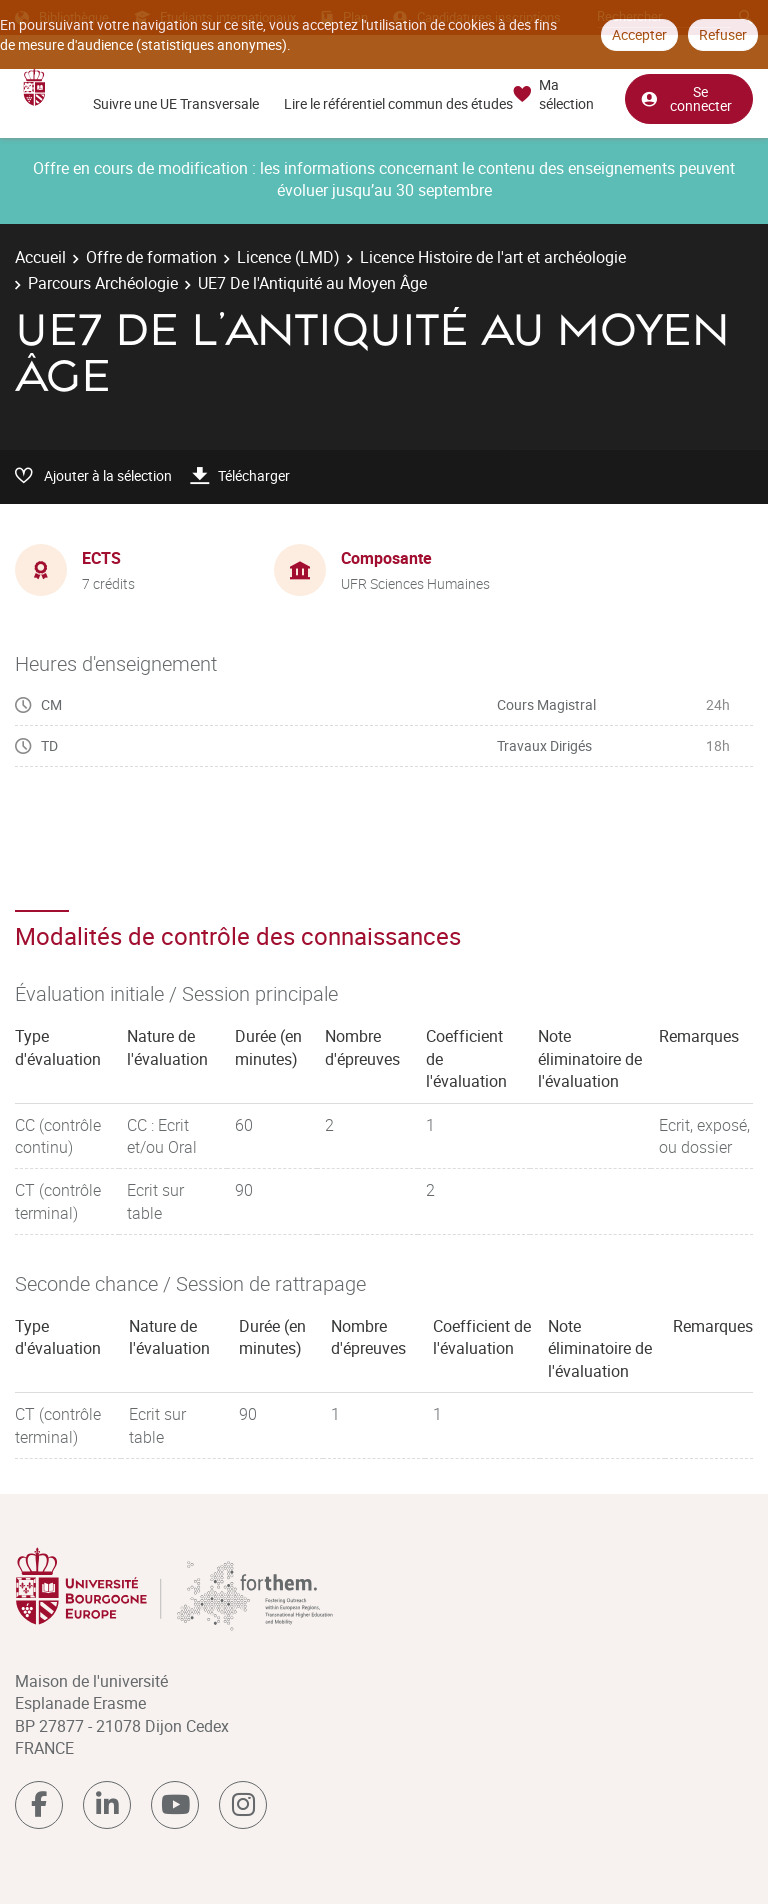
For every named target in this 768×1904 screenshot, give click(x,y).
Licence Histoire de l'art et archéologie (493, 257)
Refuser (723, 34)
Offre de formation (151, 257)
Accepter (639, 34)
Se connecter (686, 98)
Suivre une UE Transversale (176, 103)
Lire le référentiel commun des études (398, 103)
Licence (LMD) (288, 257)
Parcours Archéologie (103, 283)
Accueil (40, 257)
